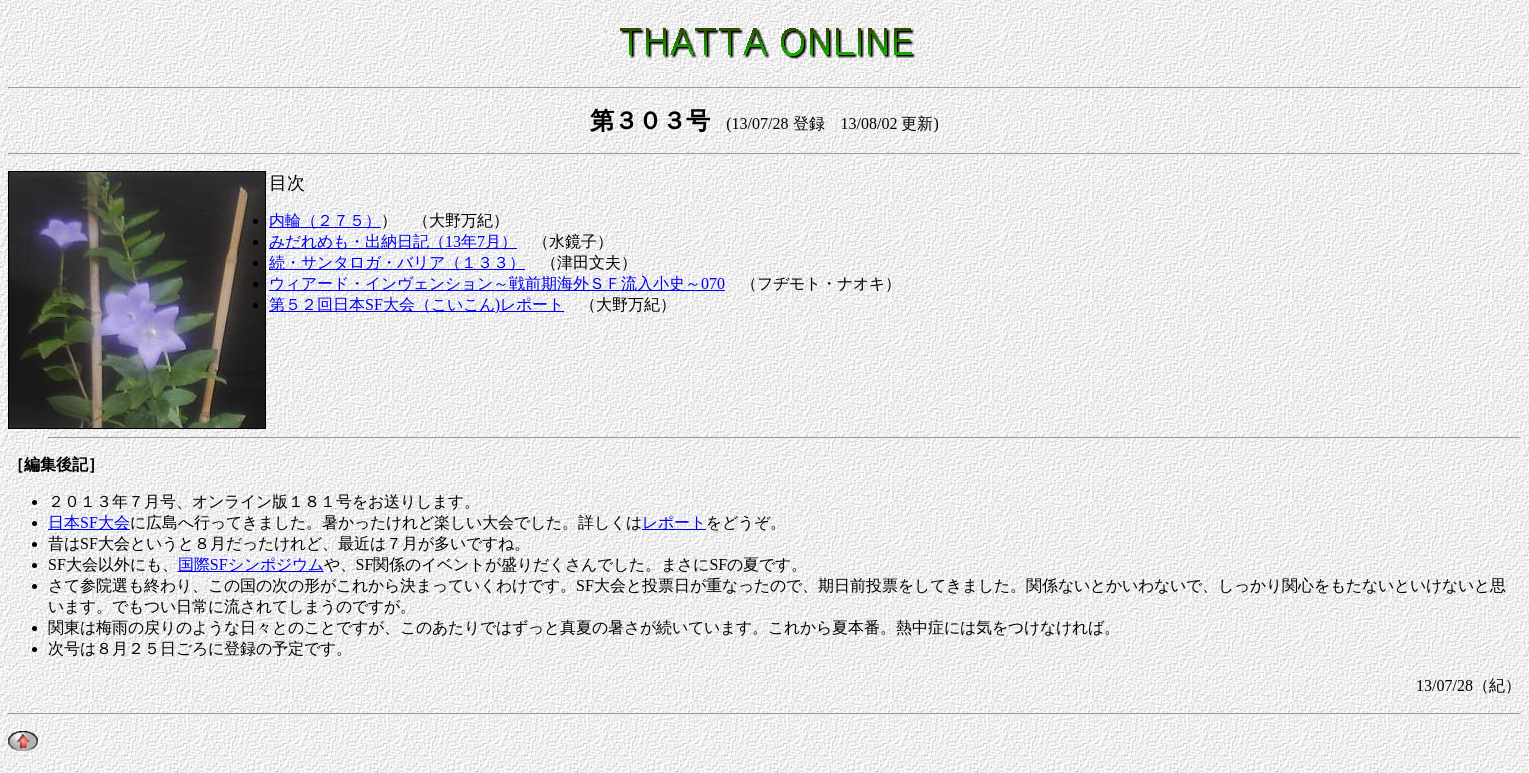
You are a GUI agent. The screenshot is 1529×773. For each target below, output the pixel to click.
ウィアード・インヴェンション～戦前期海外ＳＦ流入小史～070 (497, 283)
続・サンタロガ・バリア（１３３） (397, 262)
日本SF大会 (89, 522)
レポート (674, 522)
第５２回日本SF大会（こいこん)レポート (416, 304)
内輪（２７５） (325, 220)
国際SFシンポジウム (251, 564)
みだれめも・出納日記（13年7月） (393, 241)
